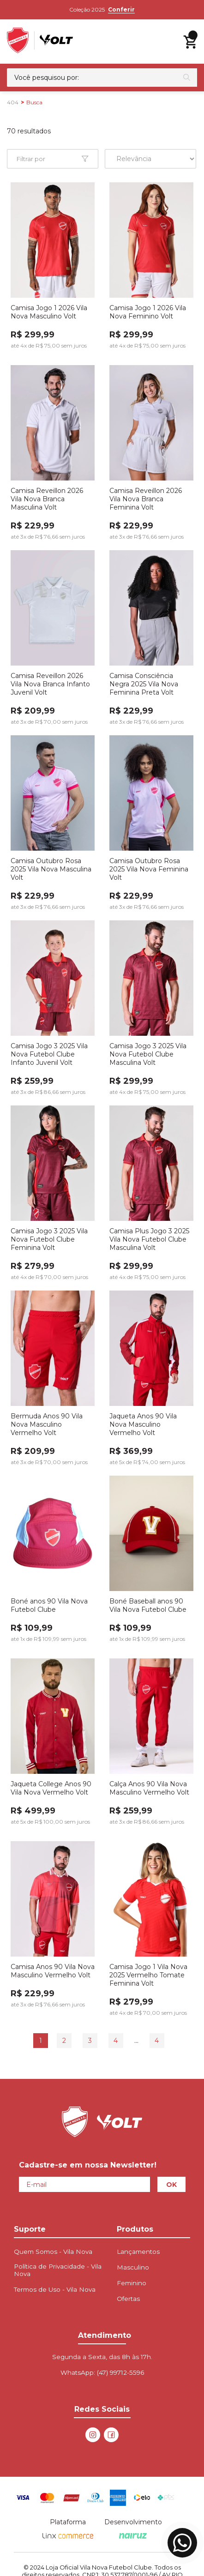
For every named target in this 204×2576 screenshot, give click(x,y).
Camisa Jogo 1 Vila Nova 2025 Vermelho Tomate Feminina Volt (148, 1975)
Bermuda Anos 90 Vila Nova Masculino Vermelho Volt (47, 1424)
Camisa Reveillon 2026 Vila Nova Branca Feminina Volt (145, 498)
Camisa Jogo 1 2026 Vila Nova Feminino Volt (147, 312)
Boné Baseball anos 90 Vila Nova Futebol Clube (147, 1605)
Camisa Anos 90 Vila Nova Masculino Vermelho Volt (53, 1971)
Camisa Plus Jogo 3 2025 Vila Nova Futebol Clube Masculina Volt (149, 1239)
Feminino (131, 2283)
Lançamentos (138, 2251)
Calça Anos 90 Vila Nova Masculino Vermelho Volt (149, 1788)
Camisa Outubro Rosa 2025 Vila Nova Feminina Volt (148, 869)
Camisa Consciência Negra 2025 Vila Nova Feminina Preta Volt (143, 684)
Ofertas (128, 2298)
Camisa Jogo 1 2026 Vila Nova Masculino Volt (49, 312)
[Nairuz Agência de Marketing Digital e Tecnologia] (133, 2536)
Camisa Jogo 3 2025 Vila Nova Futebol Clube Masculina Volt (147, 1054)
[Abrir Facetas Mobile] (52, 158)
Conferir (121, 9)
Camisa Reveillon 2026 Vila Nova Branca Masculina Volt (47, 498)
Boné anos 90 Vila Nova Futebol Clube (49, 1605)
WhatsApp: (102, 2372)
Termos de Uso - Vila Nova (55, 2289)
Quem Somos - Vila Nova (53, 2251)
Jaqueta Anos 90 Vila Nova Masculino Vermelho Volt (143, 1424)
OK (171, 2184)
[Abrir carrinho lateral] (190, 42)
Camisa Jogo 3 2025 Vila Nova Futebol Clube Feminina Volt (49, 1239)
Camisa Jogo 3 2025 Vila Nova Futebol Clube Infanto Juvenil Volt (49, 1054)
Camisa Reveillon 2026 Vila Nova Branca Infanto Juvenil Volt (50, 684)
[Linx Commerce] (67, 2536)
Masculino (133, 2267)
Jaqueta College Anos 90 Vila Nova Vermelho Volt (51, 1788)
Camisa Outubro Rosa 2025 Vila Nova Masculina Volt (51, 869)
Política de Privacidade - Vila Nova (58, 2270)
